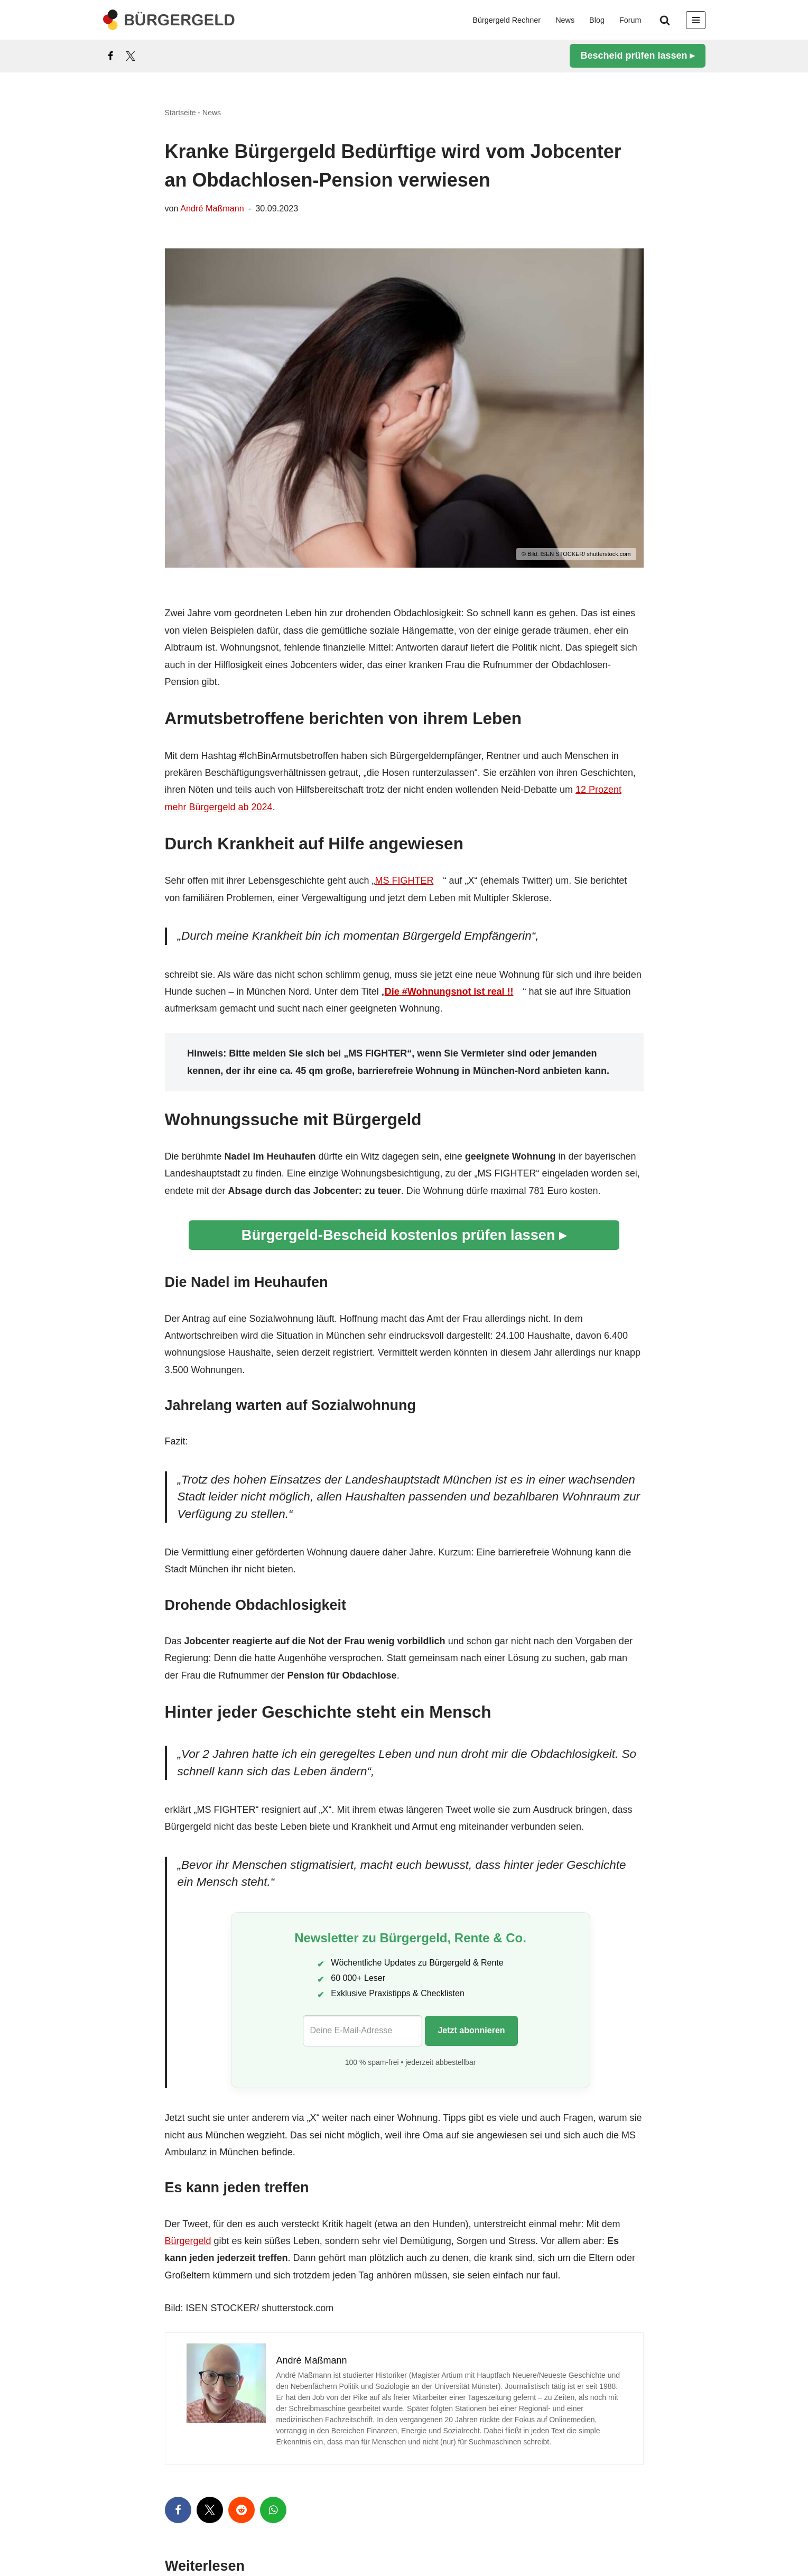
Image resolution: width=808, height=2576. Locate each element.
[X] (130, 56)
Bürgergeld (188, 2241)
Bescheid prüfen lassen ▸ (637, 55)
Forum (630, 20)
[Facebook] (110, 56)
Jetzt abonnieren (471, 2030)
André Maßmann (212, 208)
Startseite (180, 112)
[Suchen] (665, 20)
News (564, 20)
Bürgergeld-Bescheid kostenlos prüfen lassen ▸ (404, 1235)
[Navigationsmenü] (695, 20)
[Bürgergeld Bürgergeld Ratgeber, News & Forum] (169, 20)
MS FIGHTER (404, 880)
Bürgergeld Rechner (506, 20)
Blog (597, 20)
